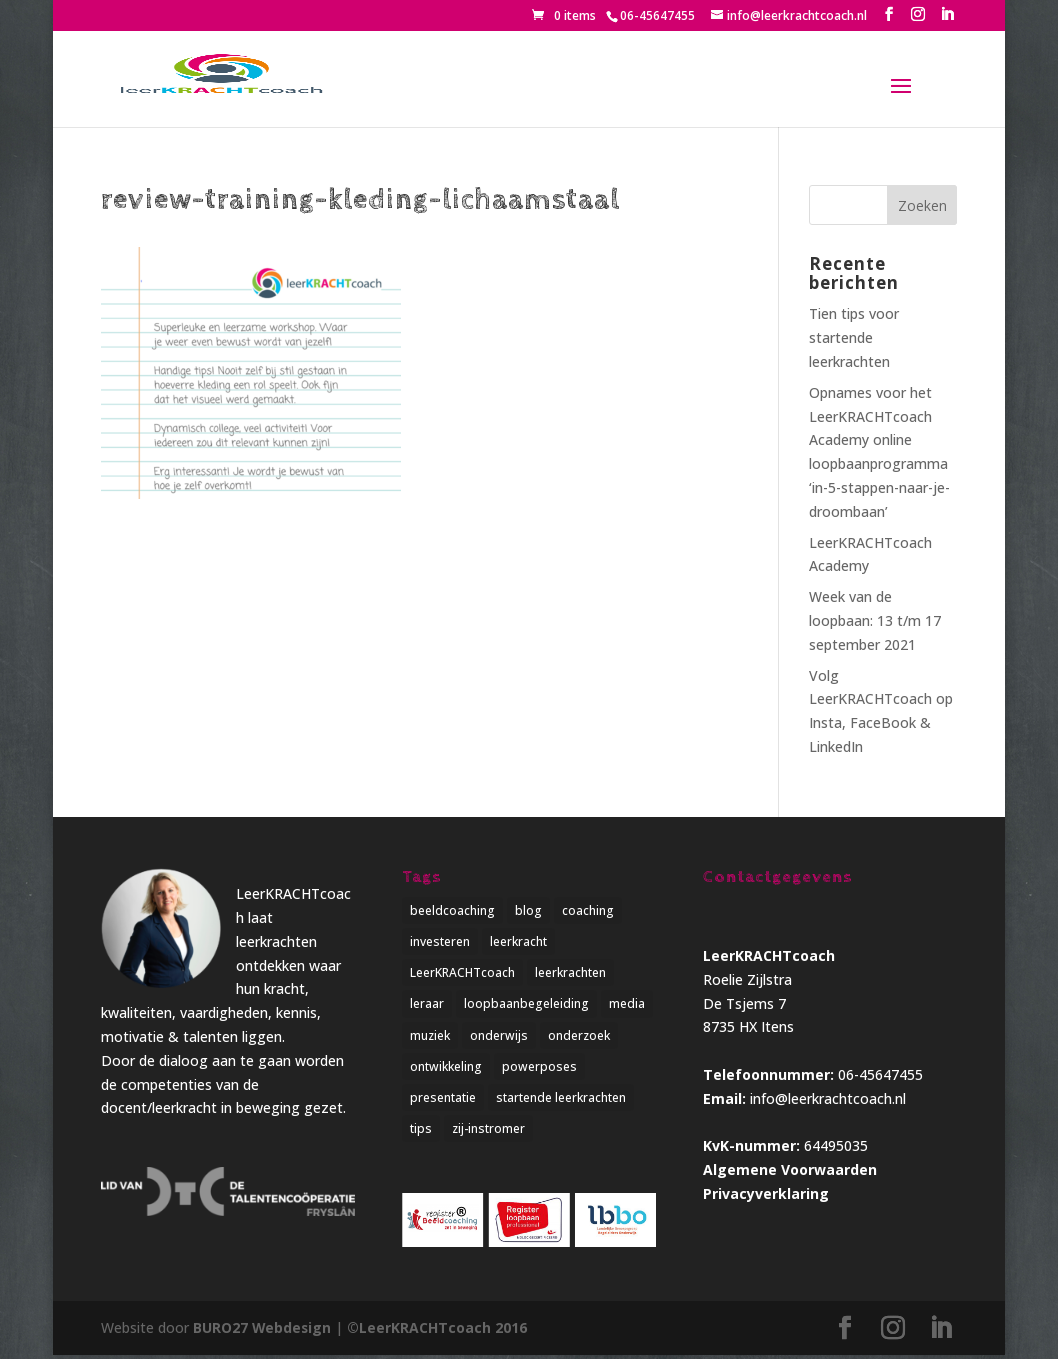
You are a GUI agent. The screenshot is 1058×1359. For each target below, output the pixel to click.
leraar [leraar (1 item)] (427, 1005)
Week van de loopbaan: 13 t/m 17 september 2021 (875, 620)
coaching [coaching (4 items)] (588, 910)
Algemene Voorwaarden (790, 1169)
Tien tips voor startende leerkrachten (854, 337)
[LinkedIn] (947, 14)
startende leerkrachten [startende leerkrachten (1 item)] (561, 1101)
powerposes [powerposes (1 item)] (539, 1069)
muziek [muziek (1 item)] (430, 1037)
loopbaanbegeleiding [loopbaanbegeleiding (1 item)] (526, 1005)
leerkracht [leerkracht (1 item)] (518, 942)
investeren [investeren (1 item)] (440, 942)
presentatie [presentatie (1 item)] (443, 1101)
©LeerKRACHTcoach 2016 (439, 1332)
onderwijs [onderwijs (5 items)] (499, 1037)
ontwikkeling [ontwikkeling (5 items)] (446, 1069)
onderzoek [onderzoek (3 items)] (579, 1037)
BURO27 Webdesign (263, 1332)
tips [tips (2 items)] (421, 1132)
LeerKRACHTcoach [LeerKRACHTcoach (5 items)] (462, 973)
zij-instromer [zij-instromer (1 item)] (488, 1132)
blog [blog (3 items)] (528, 910)
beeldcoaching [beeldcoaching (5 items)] (452, 910)
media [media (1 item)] (627, 1005)
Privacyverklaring (766, 1193)
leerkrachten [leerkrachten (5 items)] (570, 973)
